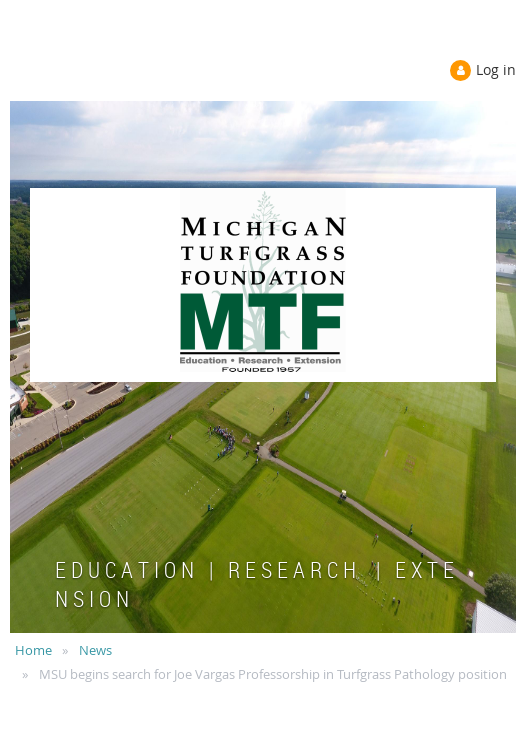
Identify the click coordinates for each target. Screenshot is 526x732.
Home (33, 650)
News (95, 650)
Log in (496, 69)
